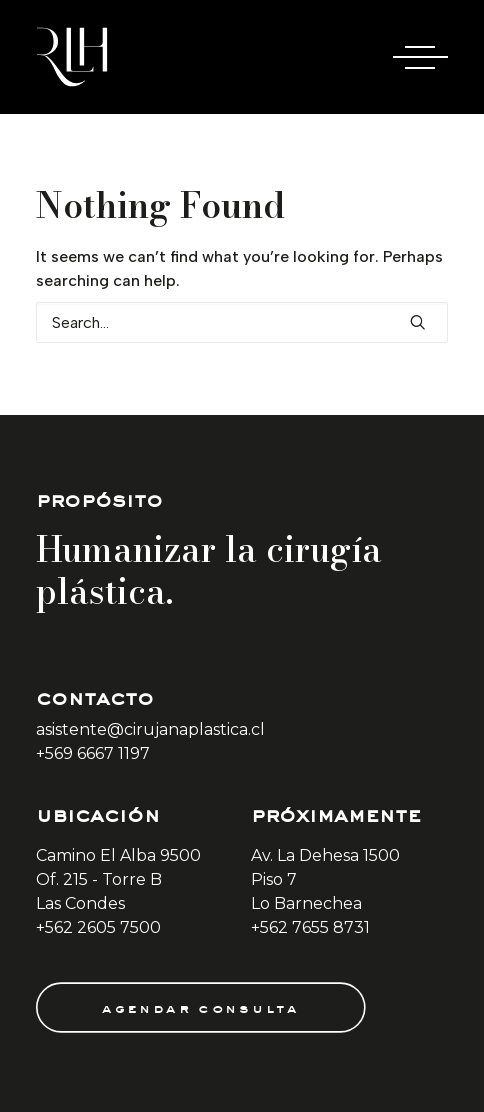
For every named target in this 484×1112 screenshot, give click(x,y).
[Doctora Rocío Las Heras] (72, 57)
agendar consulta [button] (200, 1007)
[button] (418, 322)
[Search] (242, 322)
